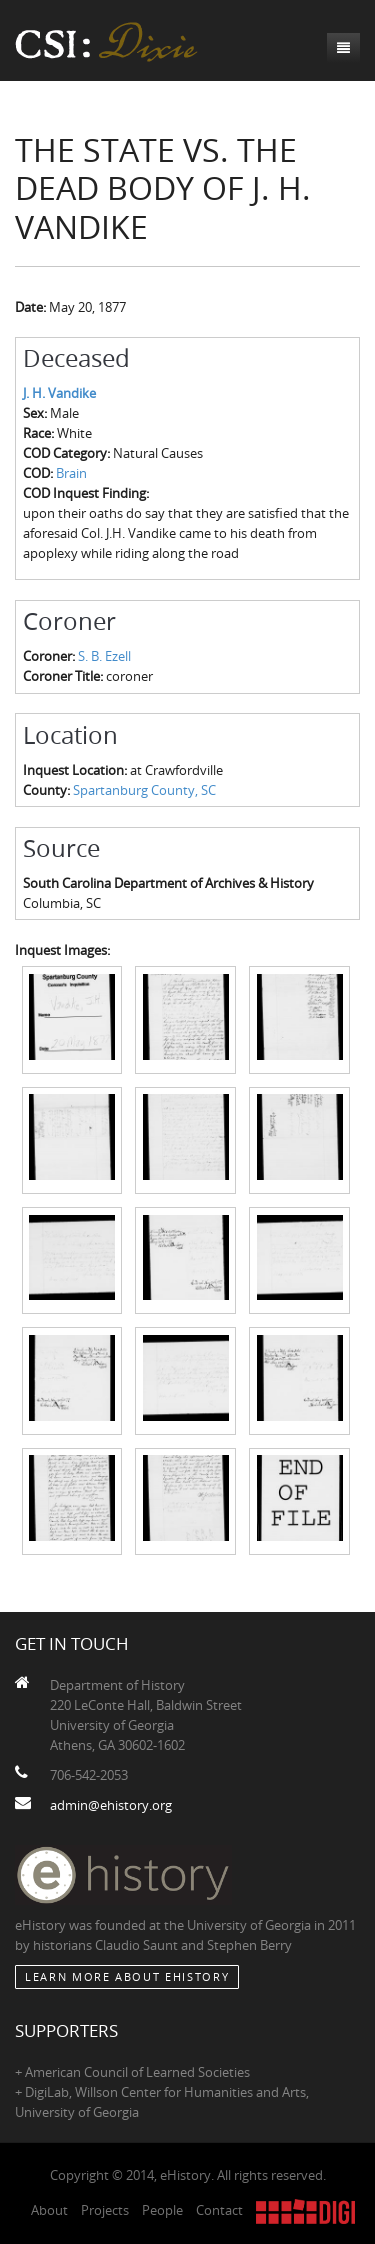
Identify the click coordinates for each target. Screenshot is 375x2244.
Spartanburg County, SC (144, 790)
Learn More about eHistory (127, 1976)
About (49, 2210)
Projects (105, 2210)
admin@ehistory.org (111, 1805)
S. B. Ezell (104, 656)
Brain (71, 473)
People (162, 2210)
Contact (219, 2210)
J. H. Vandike (59, 393)
